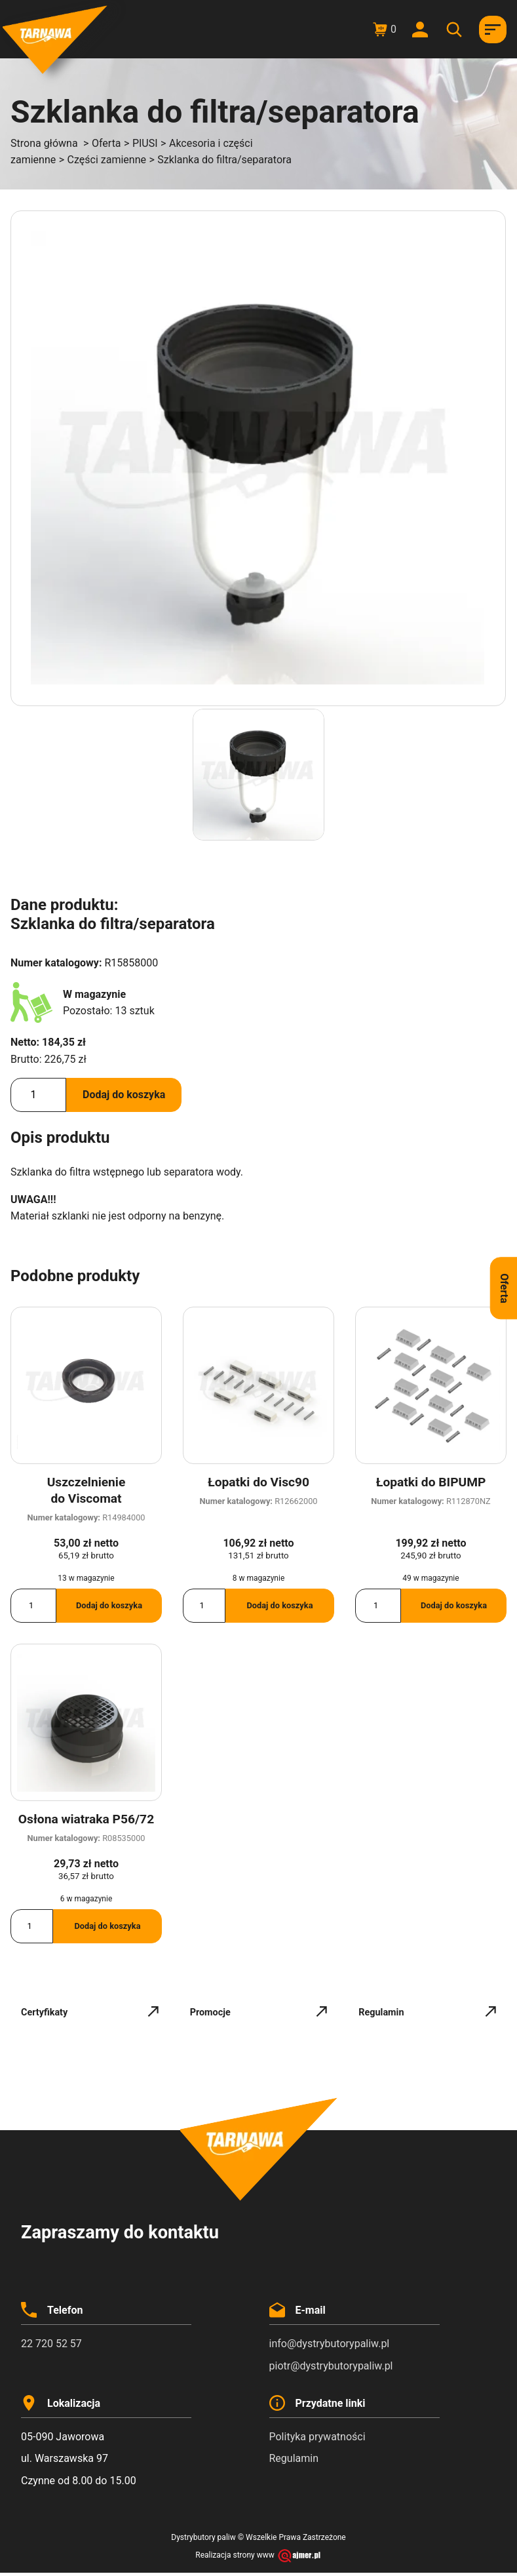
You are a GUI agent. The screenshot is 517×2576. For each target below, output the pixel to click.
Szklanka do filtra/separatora (224, 159)
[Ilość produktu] (38, 1095)
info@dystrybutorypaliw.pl (329, 2343)
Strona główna (44, 143)
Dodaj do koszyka (124, 1094)
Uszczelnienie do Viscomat (86, 1490)
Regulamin (294, 2458)
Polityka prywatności (317, 2436)
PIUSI (145, 143)
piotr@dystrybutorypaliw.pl (331, 2366)
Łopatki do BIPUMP (431, 1482)
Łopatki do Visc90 (258, 1482)
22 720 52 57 (51, 2343)
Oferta (106, 143)
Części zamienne (106, 159)
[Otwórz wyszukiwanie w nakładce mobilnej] (456, 29)
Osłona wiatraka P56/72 (86, 1819)
